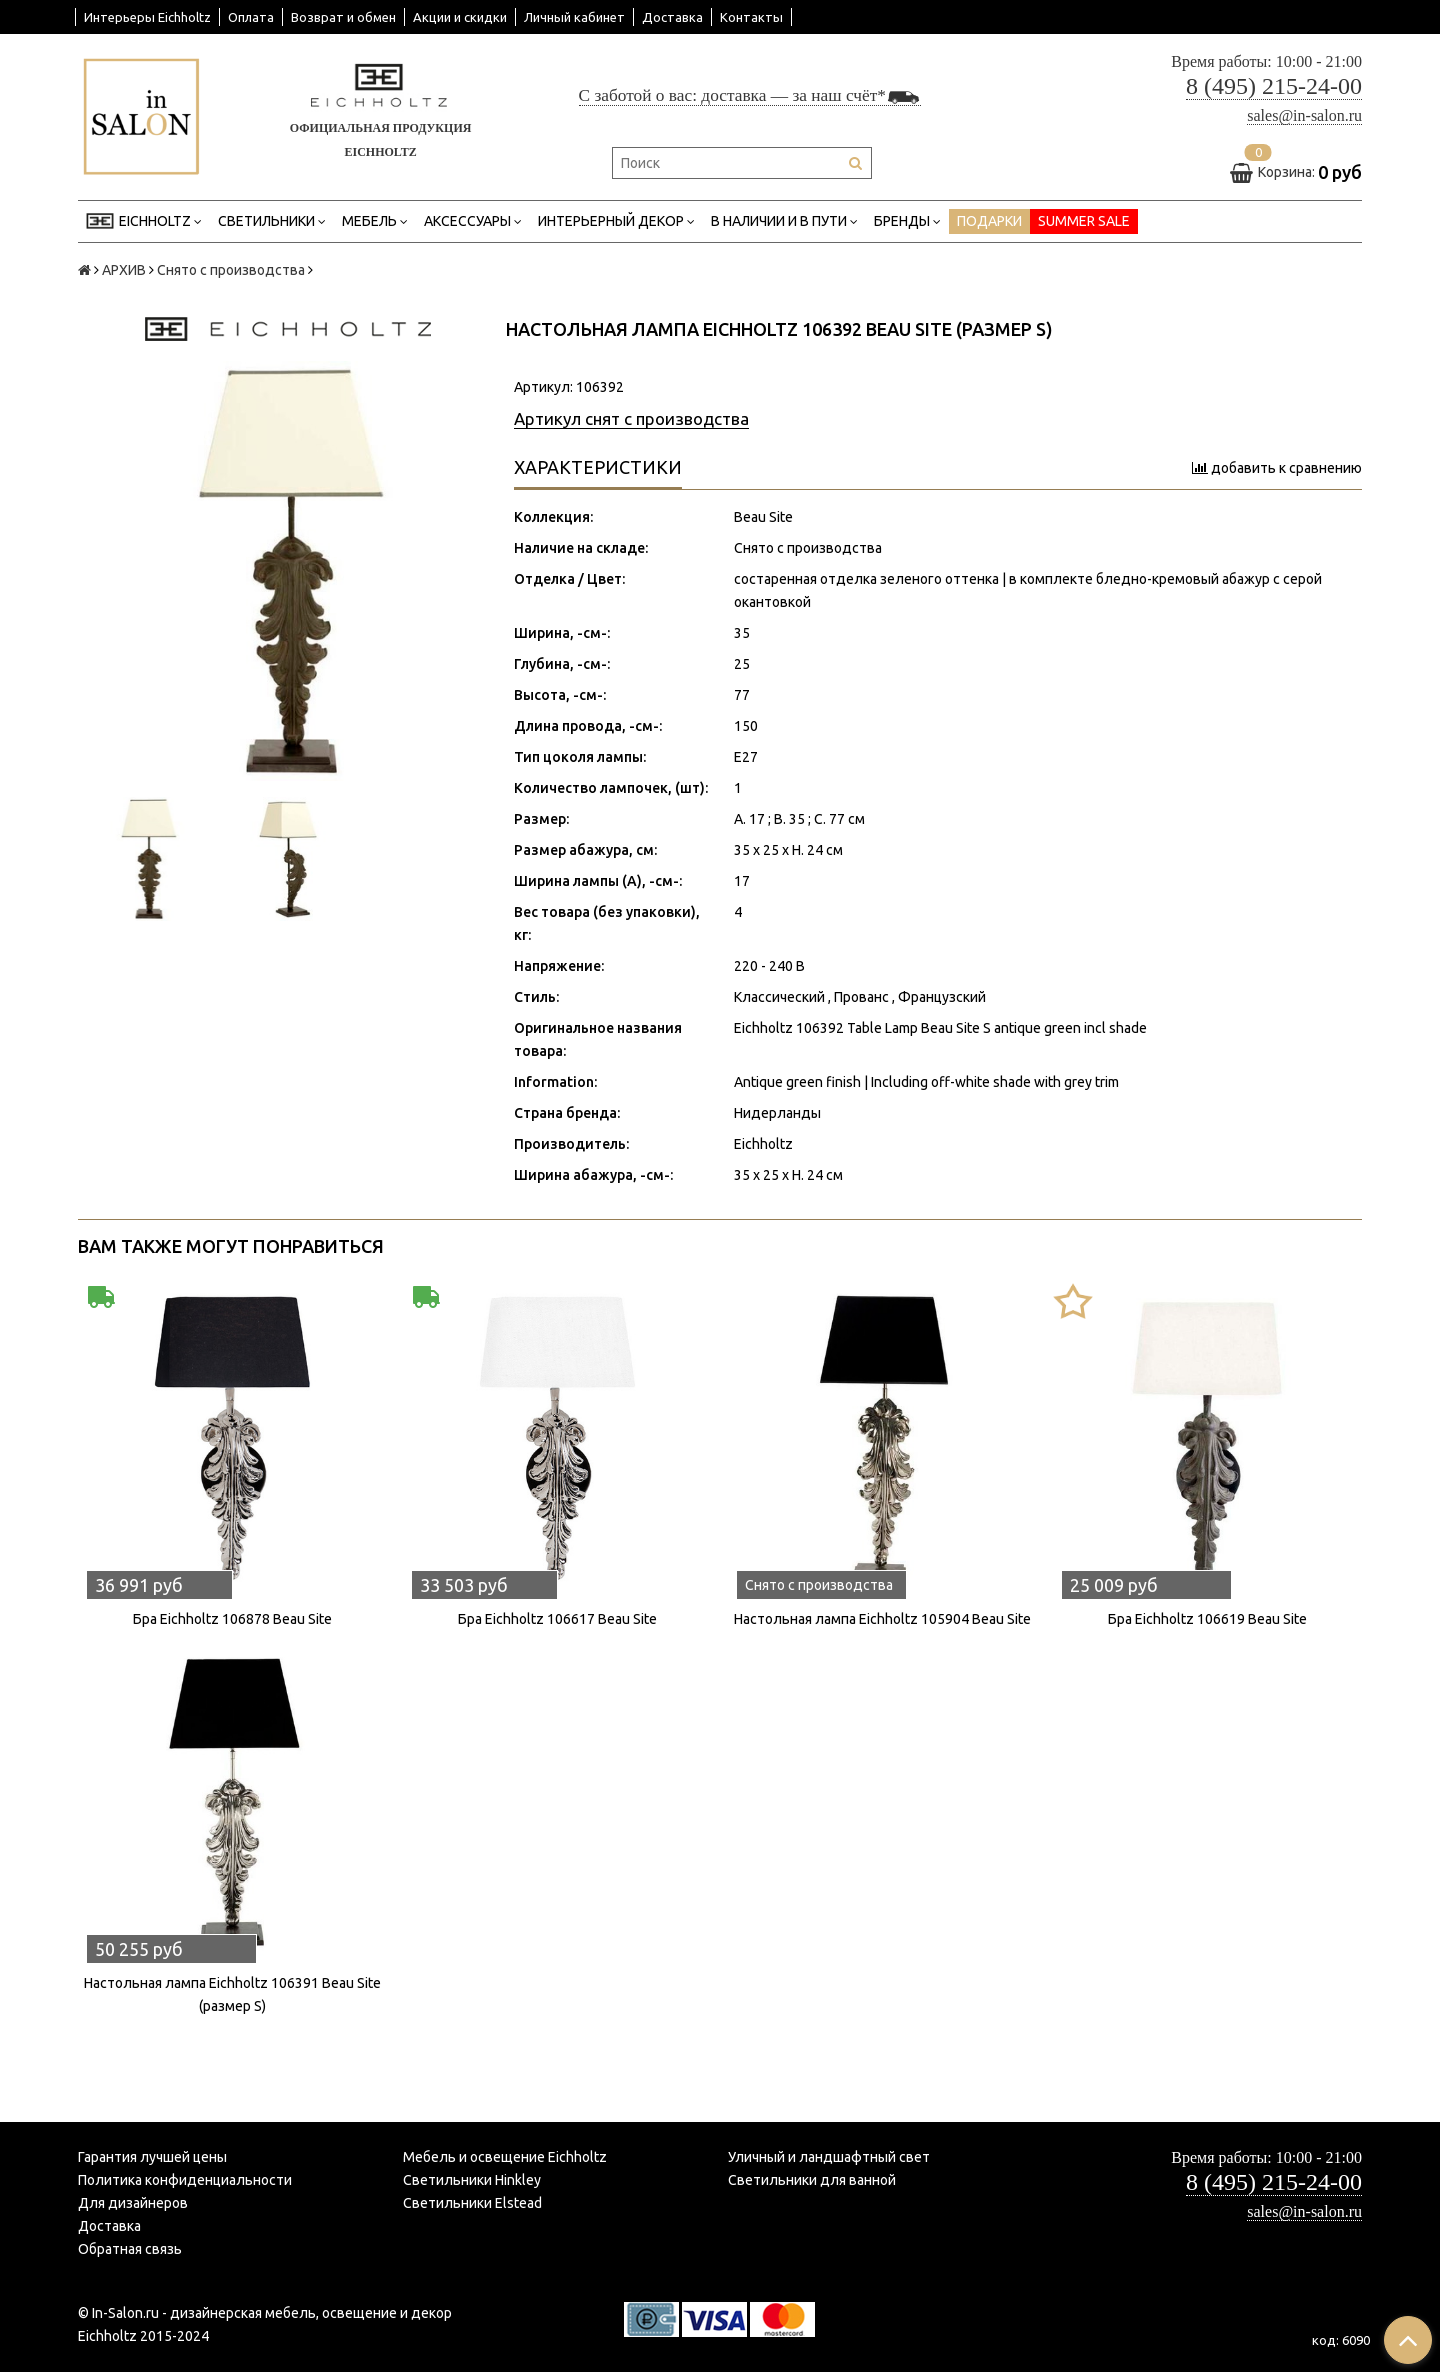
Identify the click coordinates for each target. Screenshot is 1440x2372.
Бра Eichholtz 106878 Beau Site (232, 1619)
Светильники (272, 221)
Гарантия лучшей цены (152, 2157)
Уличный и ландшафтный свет (829, 2157)
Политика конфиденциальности (185, 2180)
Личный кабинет (574, 17)
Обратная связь (130, 2249)
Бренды (907, 221)
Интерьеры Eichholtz (147, 17)
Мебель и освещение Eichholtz (505, 2157)
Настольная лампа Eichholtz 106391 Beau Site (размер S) (232, 1994)
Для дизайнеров (133, 2203)
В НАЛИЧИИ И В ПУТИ (784, 221)
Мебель (375, 221)
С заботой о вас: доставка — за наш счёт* (750, 96)
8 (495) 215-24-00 (1274, 86)
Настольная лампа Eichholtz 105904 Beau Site (882, 1619)
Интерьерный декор (616, 221)
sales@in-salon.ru (1304, 115)
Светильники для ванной (812, 2180)
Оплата (251, 17)
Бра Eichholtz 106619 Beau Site (1207, 1619)
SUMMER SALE (1084, 221)
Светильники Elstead (472, 2203)
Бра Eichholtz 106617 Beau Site (557, 1619)
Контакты (751, 17)
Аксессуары (473, 221)
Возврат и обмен (343, 17)
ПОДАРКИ (989, 221)
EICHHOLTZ (144, 221)
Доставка (672, 17)
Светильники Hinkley (472, 2180)
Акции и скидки (460, 17)
